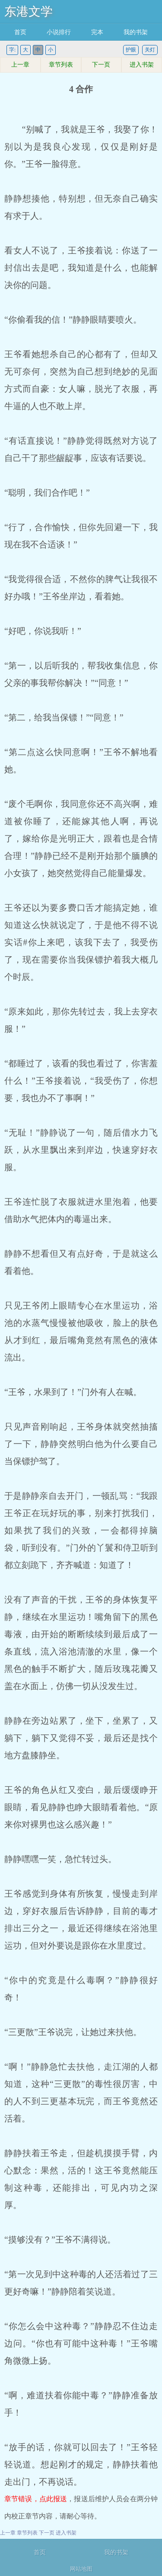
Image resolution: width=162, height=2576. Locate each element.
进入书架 (142, 64)
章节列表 (61, 64)
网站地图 (81, 2569)
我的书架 (136, 32)
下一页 (101, 64)
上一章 (20, 64)
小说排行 (59, 32)
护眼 (131, 50)
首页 (20, 32)
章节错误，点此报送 (35, 2498)
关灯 (150, 50)
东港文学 (28, 11)
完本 (97, 32)
